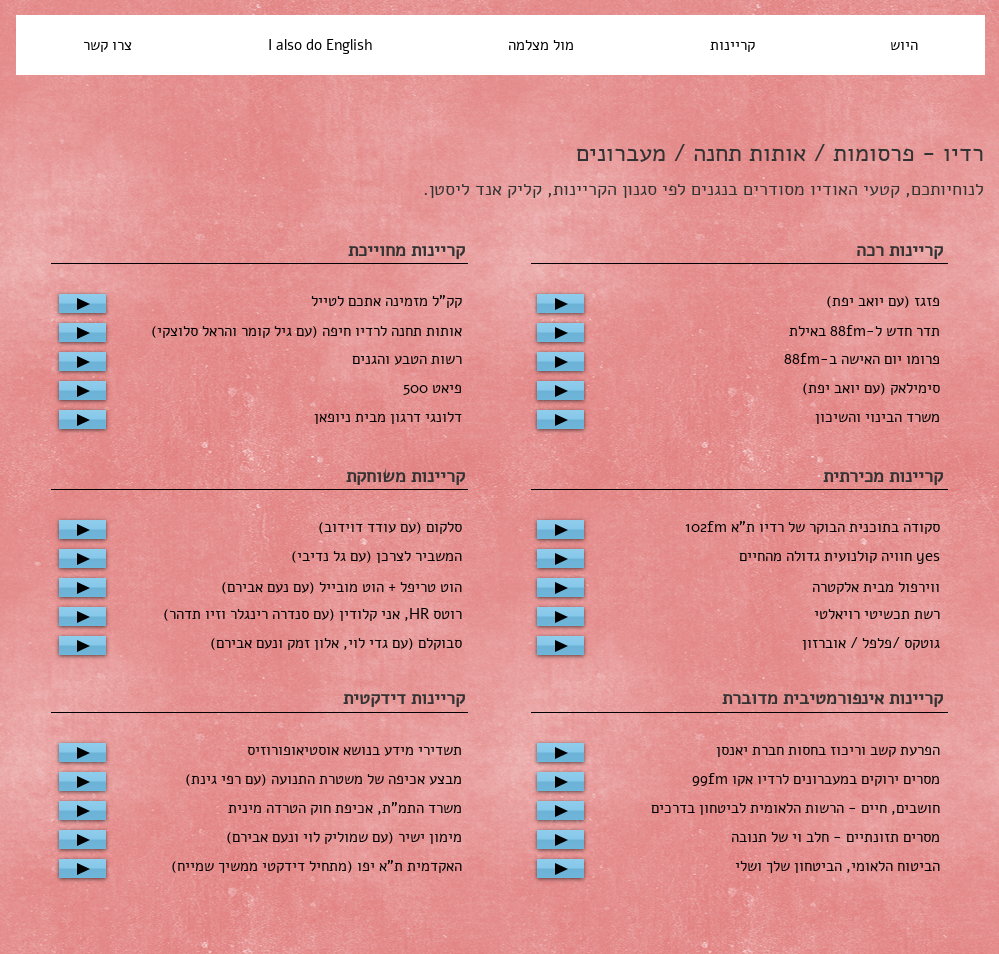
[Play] (82, 303)
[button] (541, 45)
